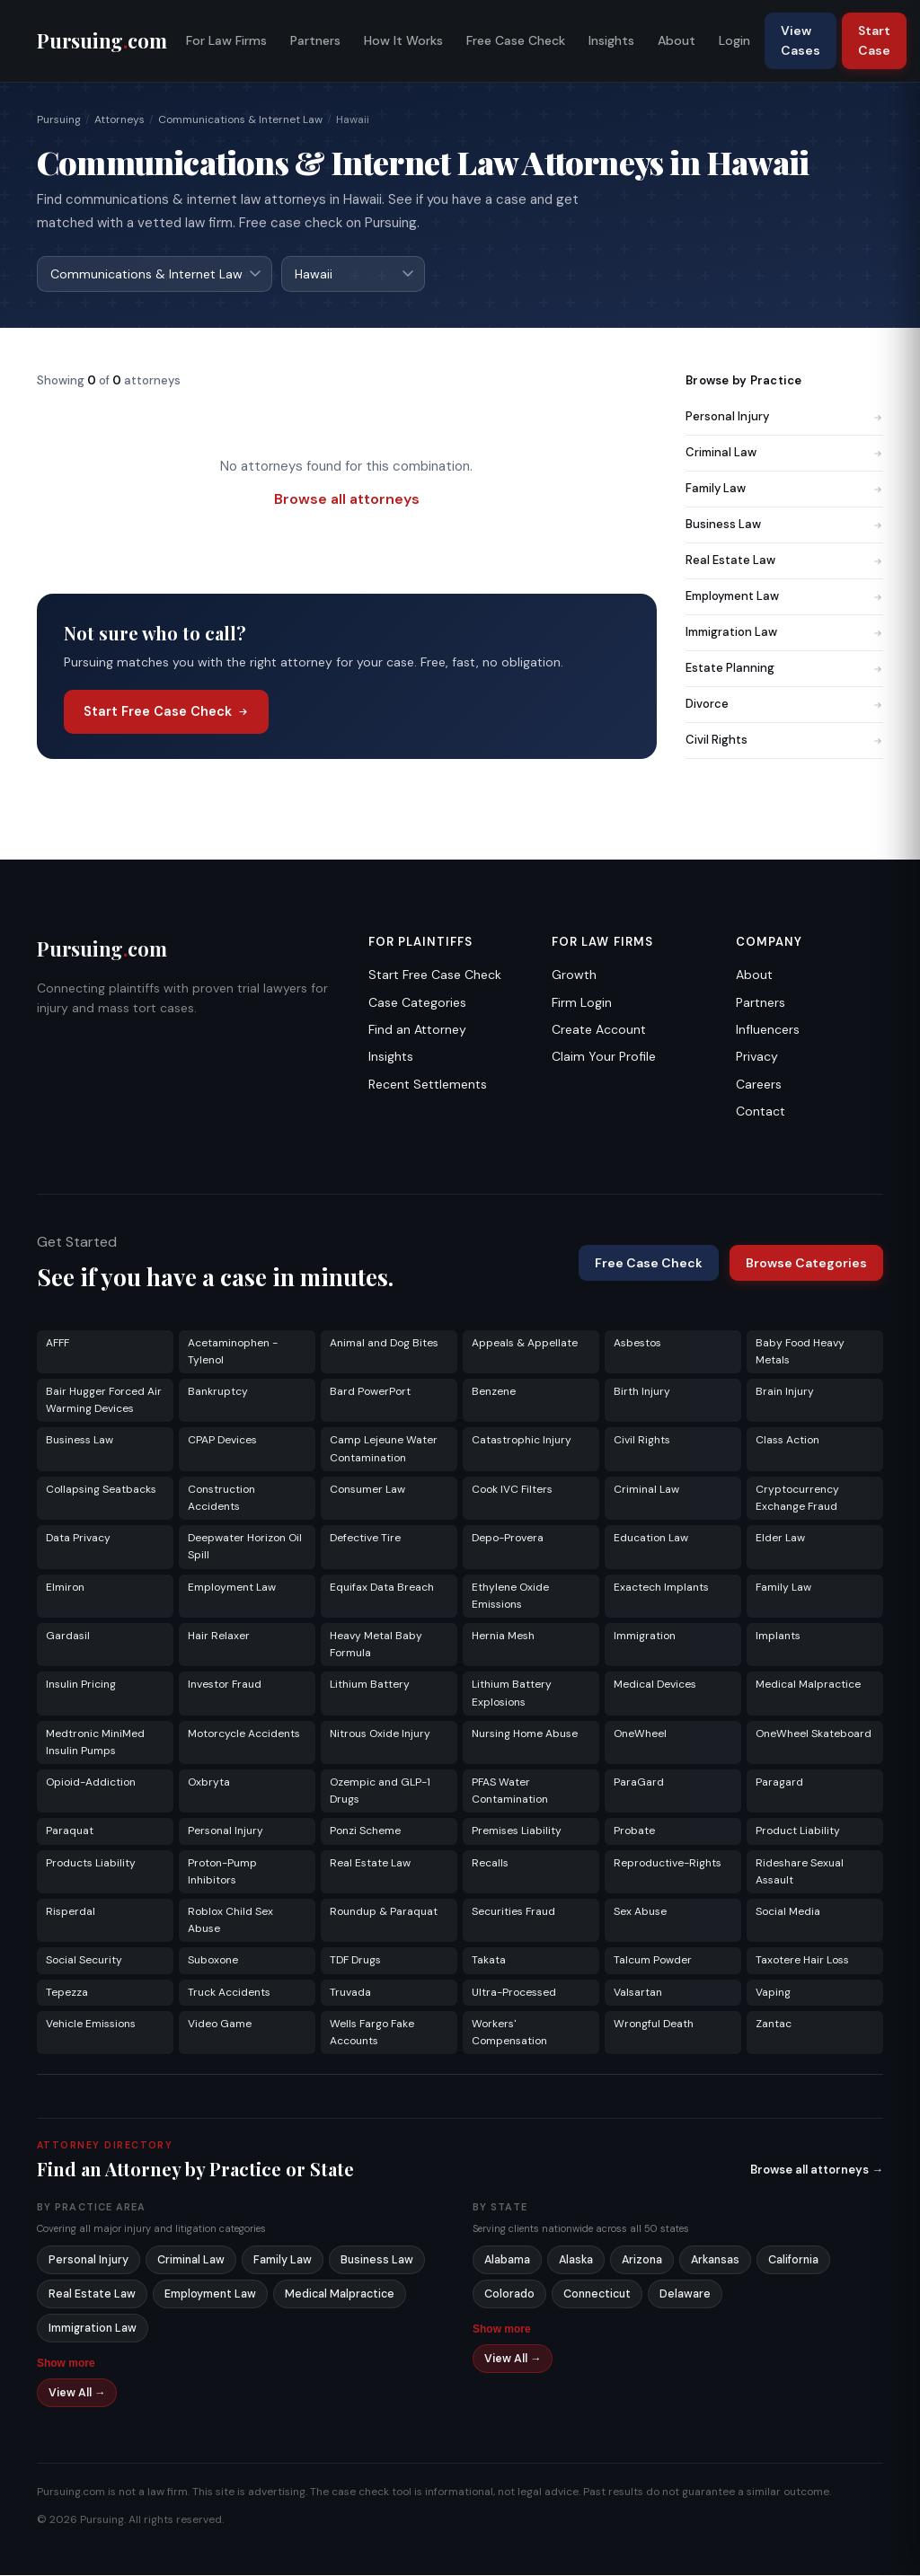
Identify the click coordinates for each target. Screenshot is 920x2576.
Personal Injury (784, 417)
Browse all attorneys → (816, 2170)
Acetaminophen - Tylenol (233, 1352)
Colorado (509, 2295)
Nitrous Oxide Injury (380, 1734)
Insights (611, 40)
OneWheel (640, 1734)
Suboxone (213, 1961)
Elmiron (65, 1588)
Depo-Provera (508, 1538)
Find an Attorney (417, 1030)
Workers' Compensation (509, 2033)
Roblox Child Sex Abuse (230, 1920)
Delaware (685, 2295)
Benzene (494, 1392)
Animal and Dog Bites (384, 1344)
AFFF (57, 1344)
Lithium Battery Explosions (512, 1693)
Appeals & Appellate (525, 1344)
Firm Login (582, 1003)
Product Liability (798, 1831)
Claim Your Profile (604, 1057)
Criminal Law (784, 453)
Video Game (220, 2024)
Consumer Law (367, 1490)
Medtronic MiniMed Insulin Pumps (95, 1743)
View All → (77, 2393)
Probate (634, 1831)
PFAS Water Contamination (510, 1791)
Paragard (779, 1783)
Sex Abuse (640, 1912)
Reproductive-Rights (667, 1864)
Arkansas (715, 2261)
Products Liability (91, 1864)
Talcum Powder (653, 1961)
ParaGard (639, 1783)
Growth (574, 975)
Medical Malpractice (808, 1685)
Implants (778, 1636)
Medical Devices (655, 1685)
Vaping (773, 1993)
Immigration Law (784, 632)
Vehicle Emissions (91, 2024)
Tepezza (67, 1993)
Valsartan (638, 1993)
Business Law (784, 525)
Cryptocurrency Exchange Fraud (797, 1498)
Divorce (784, 704)
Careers (759, 1085)
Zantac (774, 2024)
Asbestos (637, 1344)
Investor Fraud (224, 1685)
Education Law (651, 1538)
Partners (315, 40)
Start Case (874, 40)
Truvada (350, 1993)
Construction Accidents (221, 1498)
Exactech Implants (661, 1588)
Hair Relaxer (219, 1636)
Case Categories (417, 1003)
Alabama (507, 2261)
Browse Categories (806, 1264)
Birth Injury (642, 1392)
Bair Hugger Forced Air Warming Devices (104, 1400)
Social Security (84, 1961)
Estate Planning (784, 668)
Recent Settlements (427, 1085)
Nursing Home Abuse (525, 1734)
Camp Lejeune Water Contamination (384, 1449)
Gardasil (68, 1636)
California (793, 2261)
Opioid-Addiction (91, 1783)
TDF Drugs (355, 1961)
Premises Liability (517, 1831)
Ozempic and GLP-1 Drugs (380, 1791)
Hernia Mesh (503, 1636)
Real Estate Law (784, 561)
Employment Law (784, 596)
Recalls (490, 1864)
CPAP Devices (222, 1441)
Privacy (757, 1057)
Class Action (787, 1441)
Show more (66, 2364)
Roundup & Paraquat (384, 1912)
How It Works (403, 40)
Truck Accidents (229, 1993)
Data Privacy (78, 1538)
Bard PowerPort (370, 1392)
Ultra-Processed (514, 1993)
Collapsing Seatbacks (101, 1490)
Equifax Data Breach (382, 1588)
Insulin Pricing (81, 1685)
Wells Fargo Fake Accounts (372, 2033)
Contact (760, 1112)
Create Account (599, 1030)
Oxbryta (209, 1783)
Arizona (642, 2261)
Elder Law (780, 1538)
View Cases (800, 40)
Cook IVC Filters (512, 1490)
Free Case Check (515, 40)
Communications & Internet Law (240, 119)
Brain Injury (785, 1392)
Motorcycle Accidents (244, 1734)
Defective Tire (365, 1538)
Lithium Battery (370, 1685)
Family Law (784, 489)
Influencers (768, 1030)
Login (734, 40)
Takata (489, 1961)
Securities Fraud (513, 1912)
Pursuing (59, 119)
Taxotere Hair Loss (802, 1961)
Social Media (788, 1912)
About (676, 40)
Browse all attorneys (347, 499)
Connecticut (597, 2295)
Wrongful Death (654, 2024)
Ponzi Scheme (365, 1831)
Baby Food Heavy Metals (800, 1352)
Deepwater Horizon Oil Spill (245, 1547)
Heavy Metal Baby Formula (376, 1645)
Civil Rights (784, 740)
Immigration (645, 1636)
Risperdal (70, 1912)
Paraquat (69, 1831)
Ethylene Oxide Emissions (510, 1596)
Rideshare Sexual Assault (800, 1872)
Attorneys (119, 119)
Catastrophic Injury (521, 1441)
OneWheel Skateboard (813, 1734)
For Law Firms (226, 40)
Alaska (576, 2261)
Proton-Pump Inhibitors (222, 1872)
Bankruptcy (218, 1392)
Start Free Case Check (166, 712)
